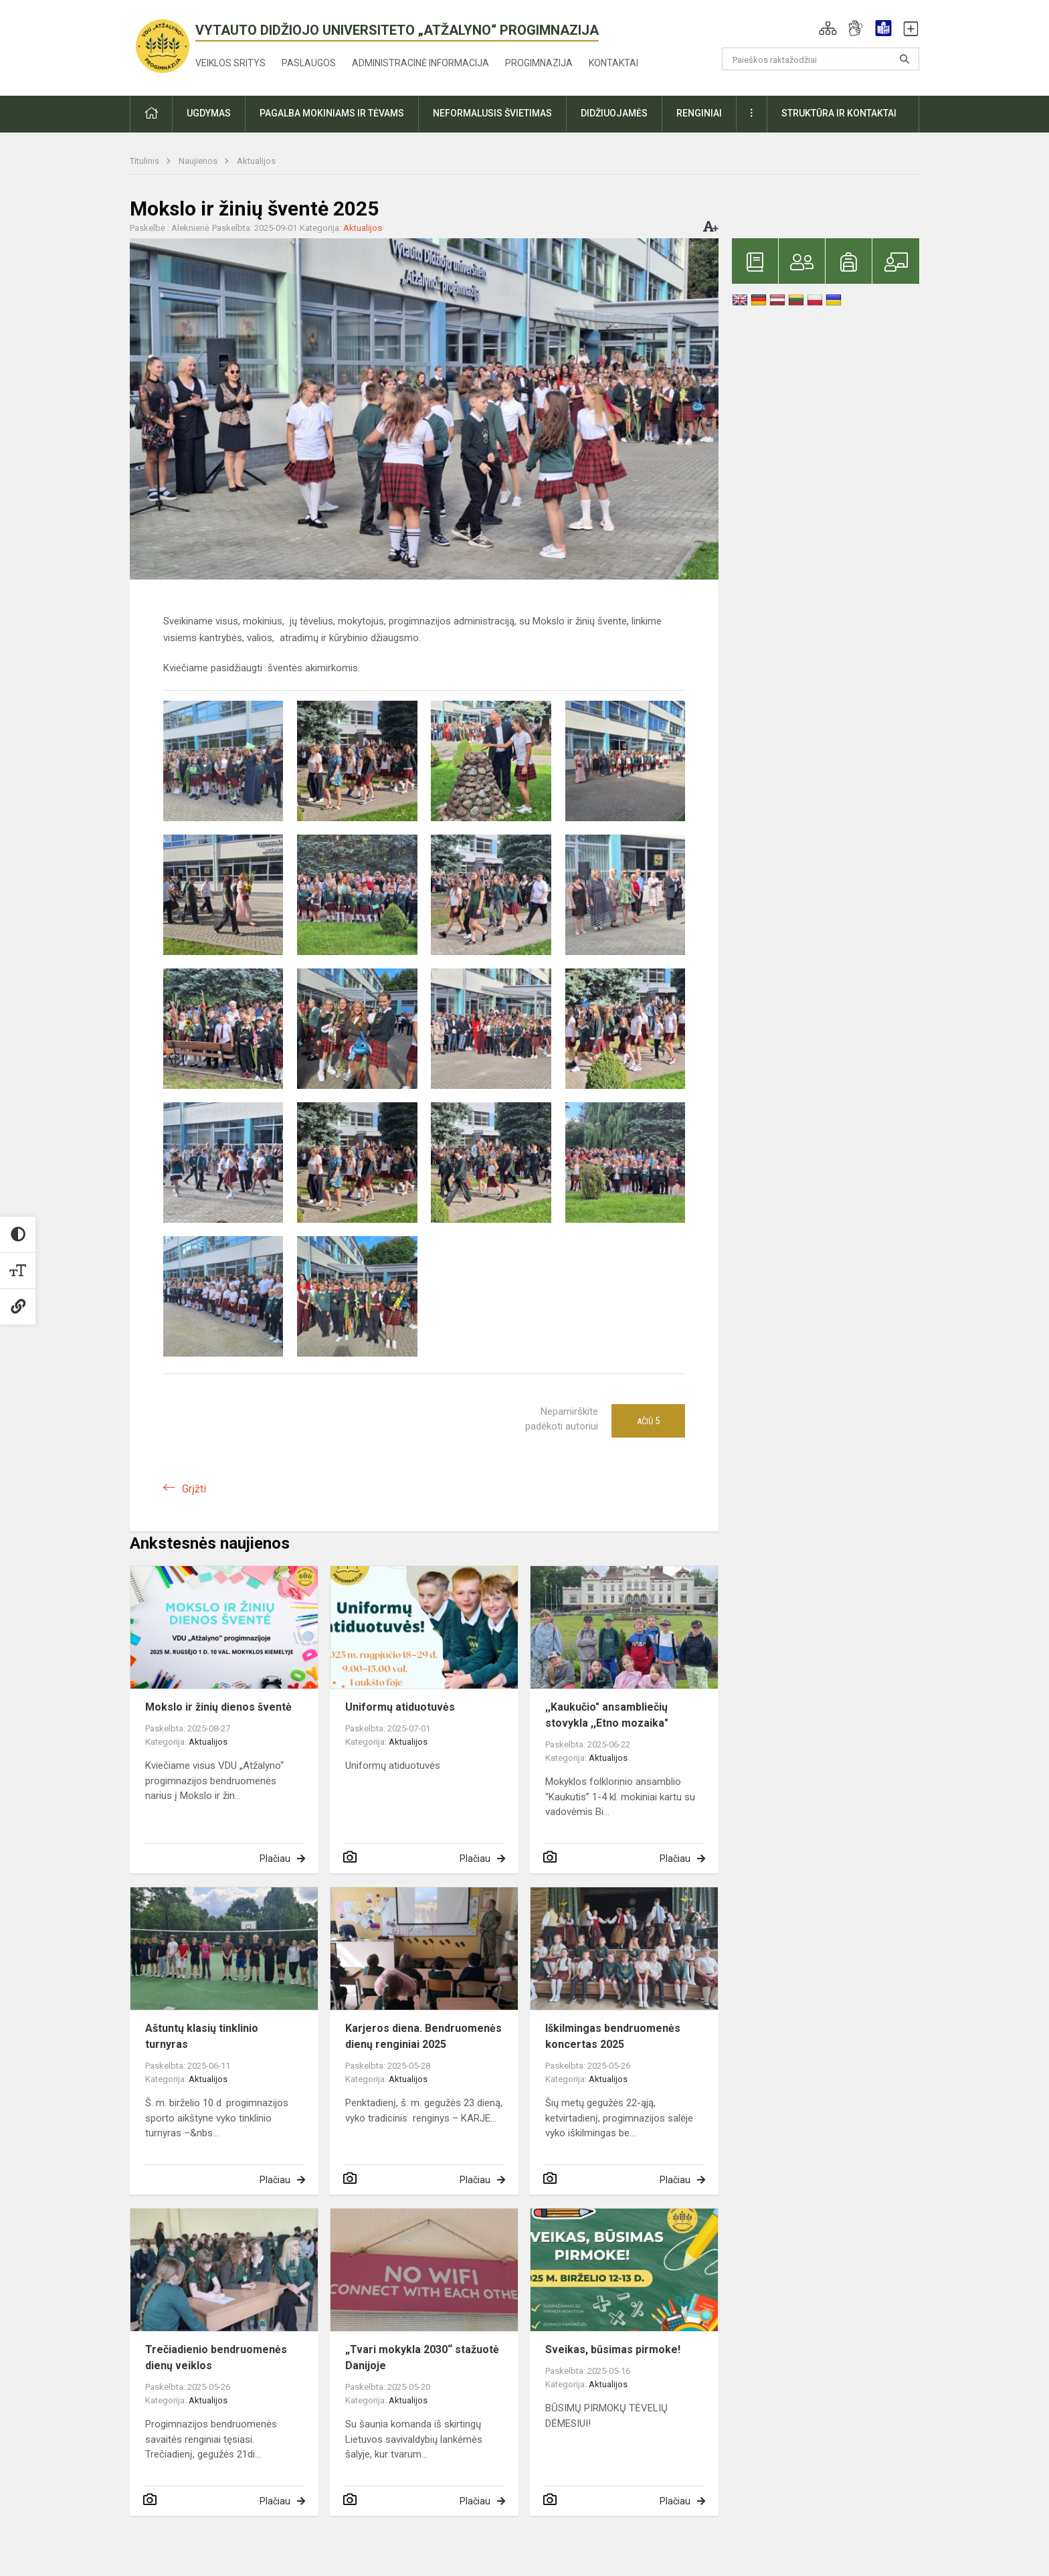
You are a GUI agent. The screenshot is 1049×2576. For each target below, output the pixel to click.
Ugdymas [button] (209, 113)
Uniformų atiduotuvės (400, 1707)
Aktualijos (256, 161)
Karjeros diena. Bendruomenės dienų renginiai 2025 (423, 2036)
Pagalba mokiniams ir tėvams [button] (332, 113)
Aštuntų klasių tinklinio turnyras (201, 2036)
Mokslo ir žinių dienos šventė (218, 1707)
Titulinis (145, 161)
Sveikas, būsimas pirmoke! (612, 2349)
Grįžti (194, 1488)
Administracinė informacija (420, 63)
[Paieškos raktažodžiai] (820, 59)
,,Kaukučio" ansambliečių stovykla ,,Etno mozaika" (606, 1715)
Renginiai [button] (699, 113)
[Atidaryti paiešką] (904, 59)
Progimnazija (539, 63)
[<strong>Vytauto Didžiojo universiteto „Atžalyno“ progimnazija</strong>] (162, 45)
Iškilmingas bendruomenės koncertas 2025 (612, 2036)
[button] (828, 28)
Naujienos (199, 161)
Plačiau (275, 1858)
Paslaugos (309, 63)
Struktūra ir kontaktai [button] (838, 113)
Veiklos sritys (230, 63)
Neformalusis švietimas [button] (492, 113)
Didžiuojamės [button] (614, 113)
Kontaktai (613, 63)
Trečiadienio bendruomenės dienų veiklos (216, 2357)
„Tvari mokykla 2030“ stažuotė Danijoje (422, 2357)
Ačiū (648, 1420)
